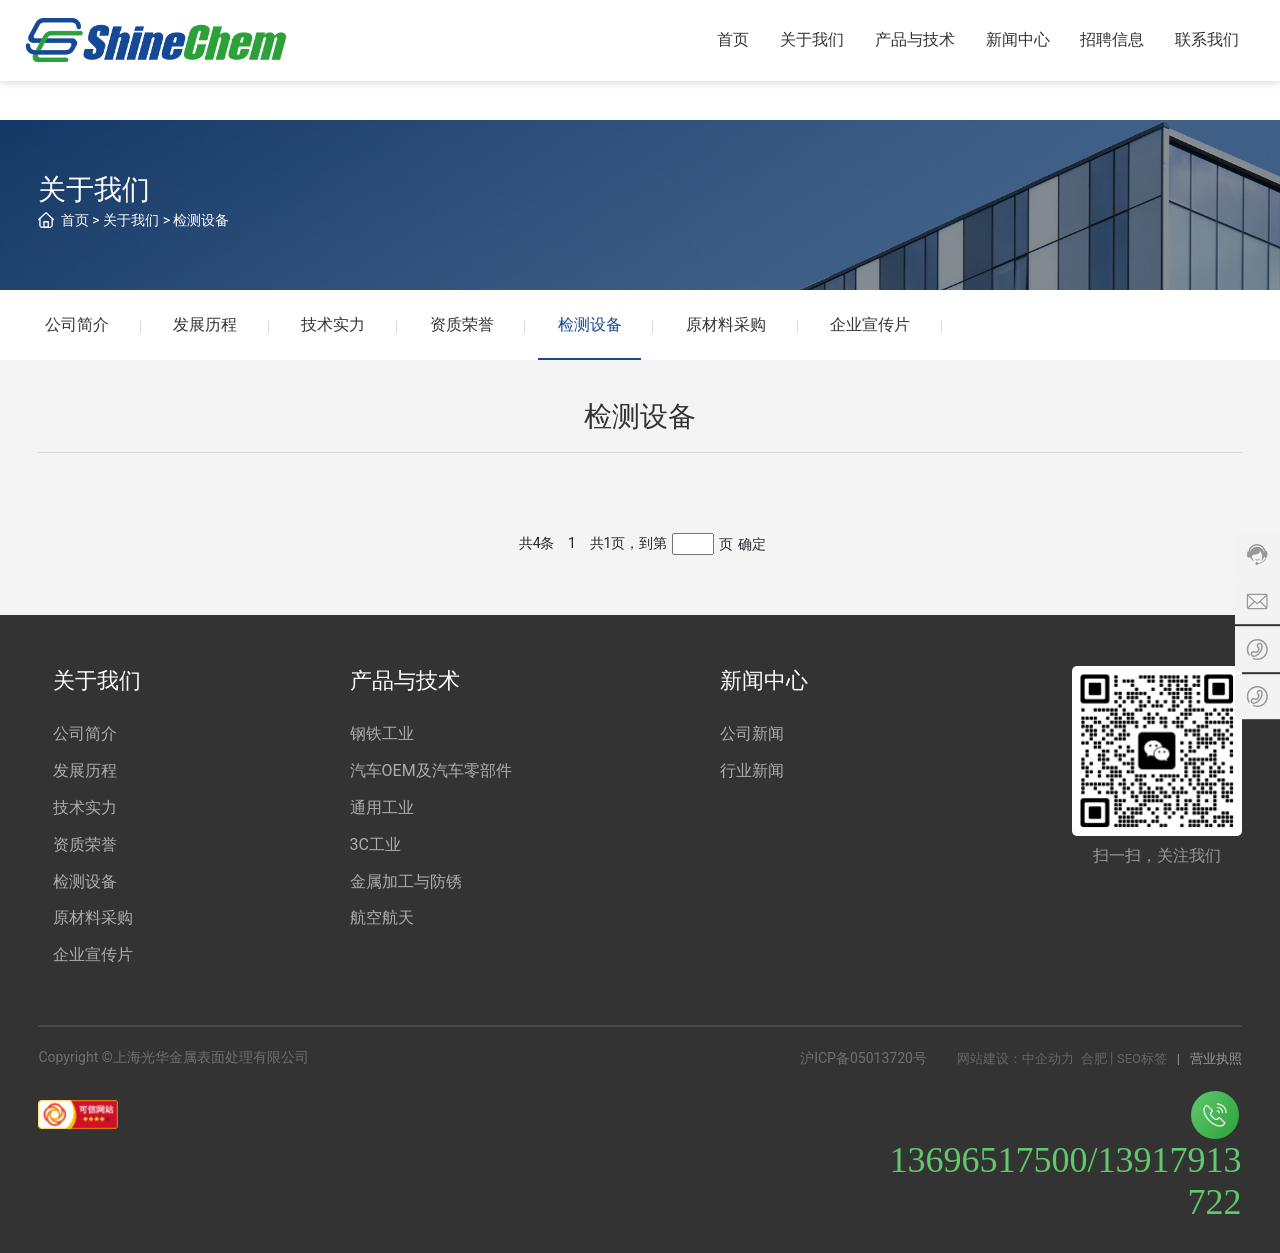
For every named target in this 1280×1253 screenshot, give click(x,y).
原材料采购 (731, 324)
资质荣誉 (465, 324)
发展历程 (207, 324)
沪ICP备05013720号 (863, 1059)
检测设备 (201, 220)
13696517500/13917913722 (1066, 1157)
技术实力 (336, 324)
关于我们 (131, 220)
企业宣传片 (876, 324)
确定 (752, 544)
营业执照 (1216, 1059)
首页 (75, 220)
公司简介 (78, 324)
